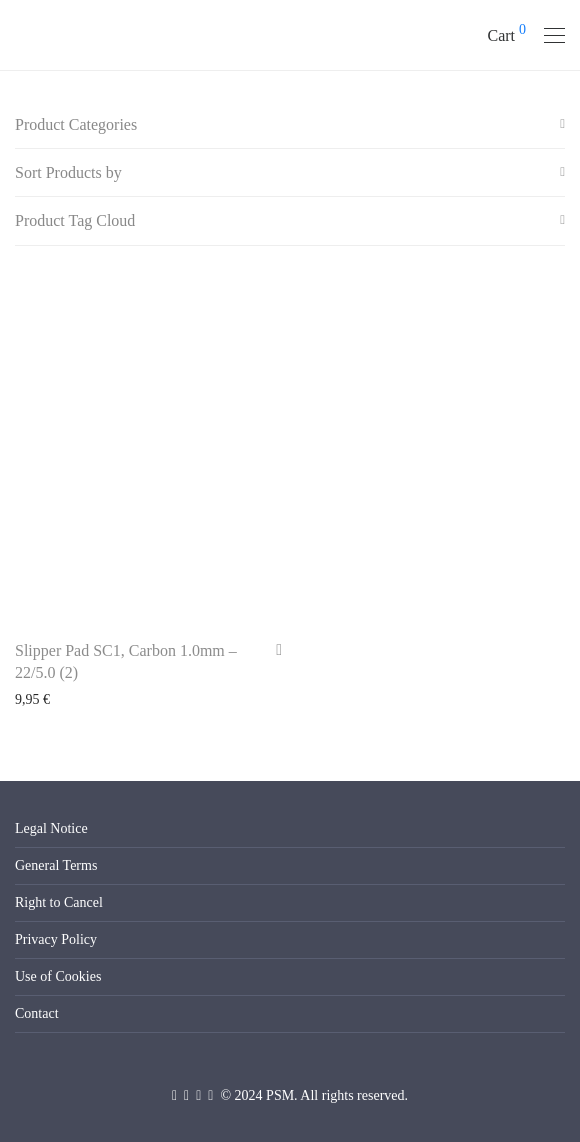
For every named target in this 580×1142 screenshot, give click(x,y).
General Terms (56, 865)
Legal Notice (51, 828)
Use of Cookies (58, 976)
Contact (37, 1013)
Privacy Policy (56, 939)
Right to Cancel (59, 902)
